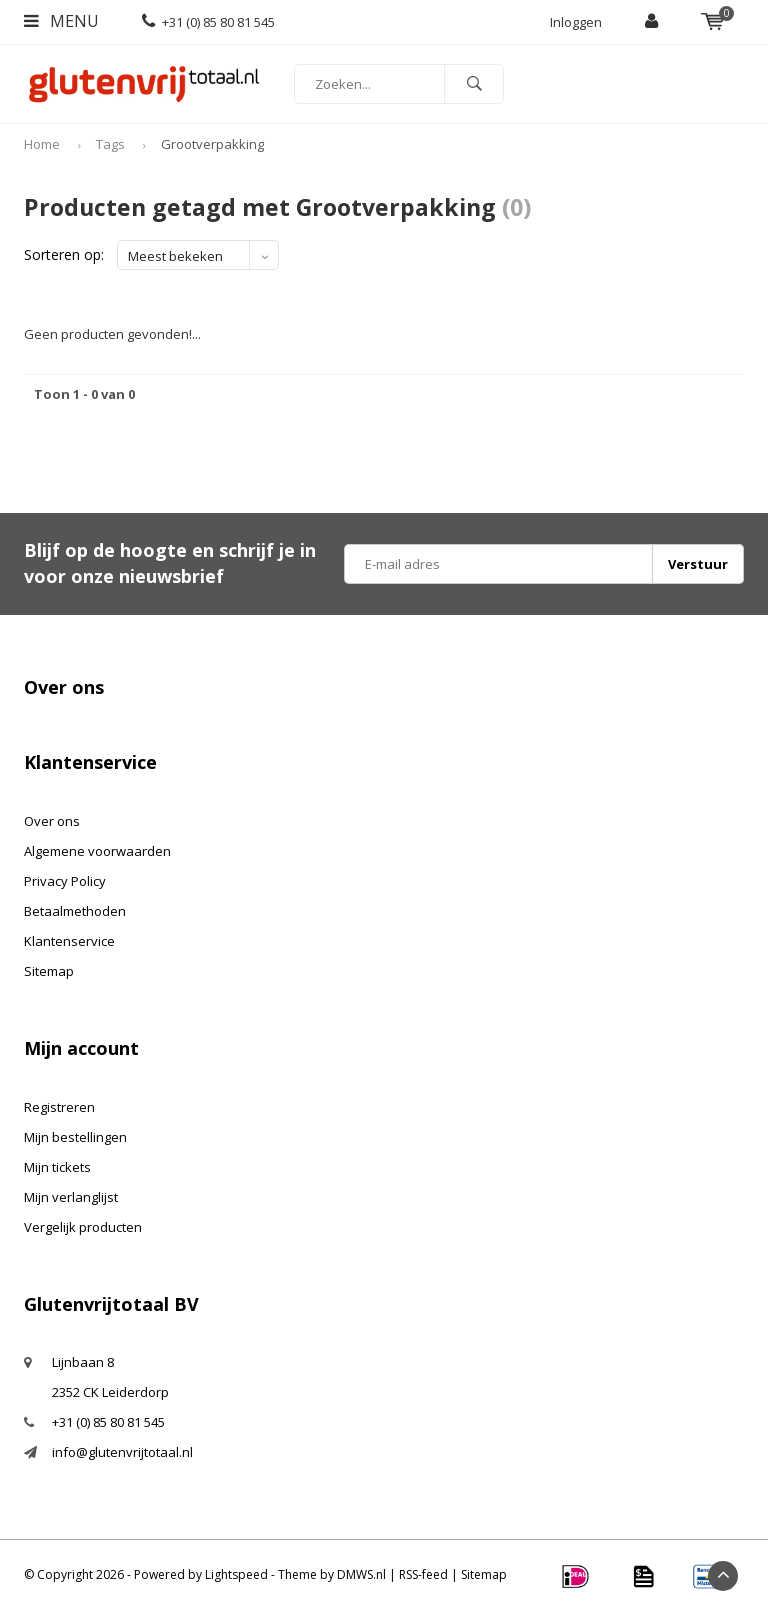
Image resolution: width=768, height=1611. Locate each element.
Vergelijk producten (83, 1227)
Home (42, 144)
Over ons (52, 821)
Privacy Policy (65, 881)
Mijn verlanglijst (71, 1197)
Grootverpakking (212, 144)
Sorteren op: (64, 254)
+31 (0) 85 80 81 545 (208, 22)
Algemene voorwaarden (97, 851)
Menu (61, 21)
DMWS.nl (361, 1574)
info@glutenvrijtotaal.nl (122, 1452)
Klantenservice (69, 941)
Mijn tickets (57, 1167)
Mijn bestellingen (75, 1137)
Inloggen (576, 22)
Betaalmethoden (75, 911)
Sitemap (49, 971)
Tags (110, 144)
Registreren (59, 1107)
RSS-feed (423, 1574)
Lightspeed (236, 1574)
